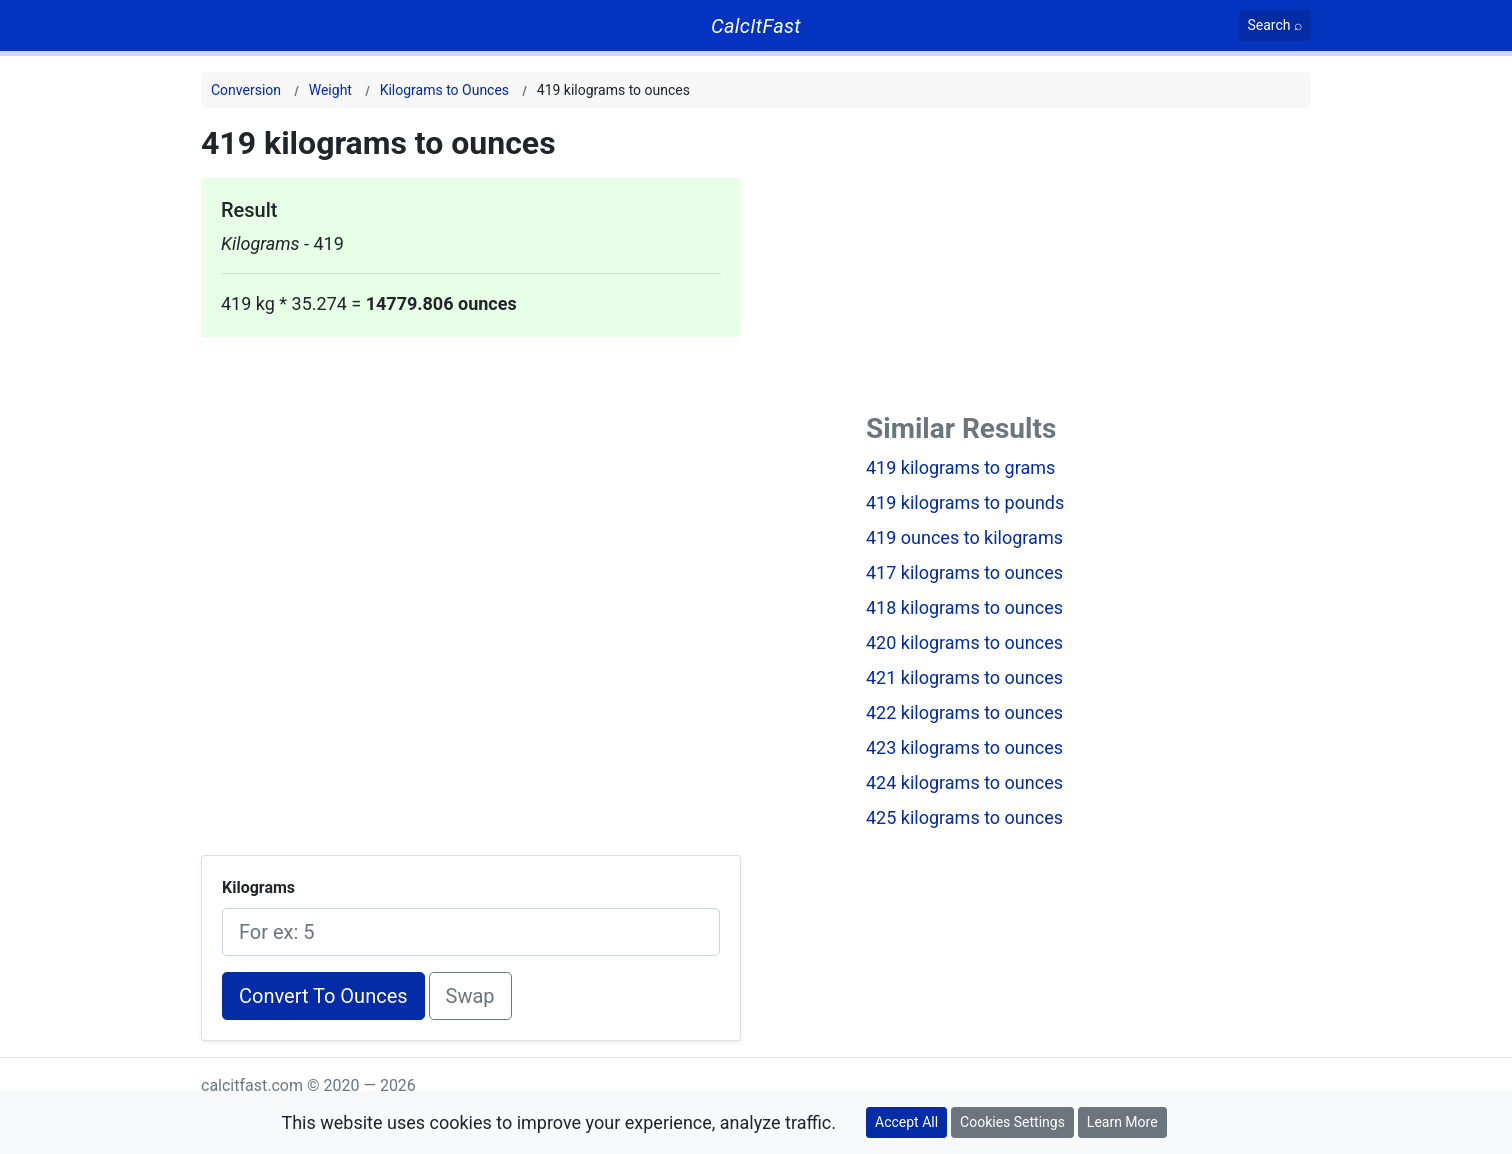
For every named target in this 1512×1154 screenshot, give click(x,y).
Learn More (1122, 1122)
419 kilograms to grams (960, 467)
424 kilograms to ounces (964, 782)
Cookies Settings (1012, 1122)
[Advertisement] (471, 477)
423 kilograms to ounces (964, 747)
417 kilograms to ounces (964, 572)
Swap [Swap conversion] (470, 996)
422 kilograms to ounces (964, 712)
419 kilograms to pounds (965, 502)
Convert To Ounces (323, 996)
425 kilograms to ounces (964, 817)
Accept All (906, 1122)
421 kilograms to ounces (964, 677)
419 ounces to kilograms (964, 537)
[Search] (1275, 25)
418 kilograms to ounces (964, 607)
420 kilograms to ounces (964, 642)
